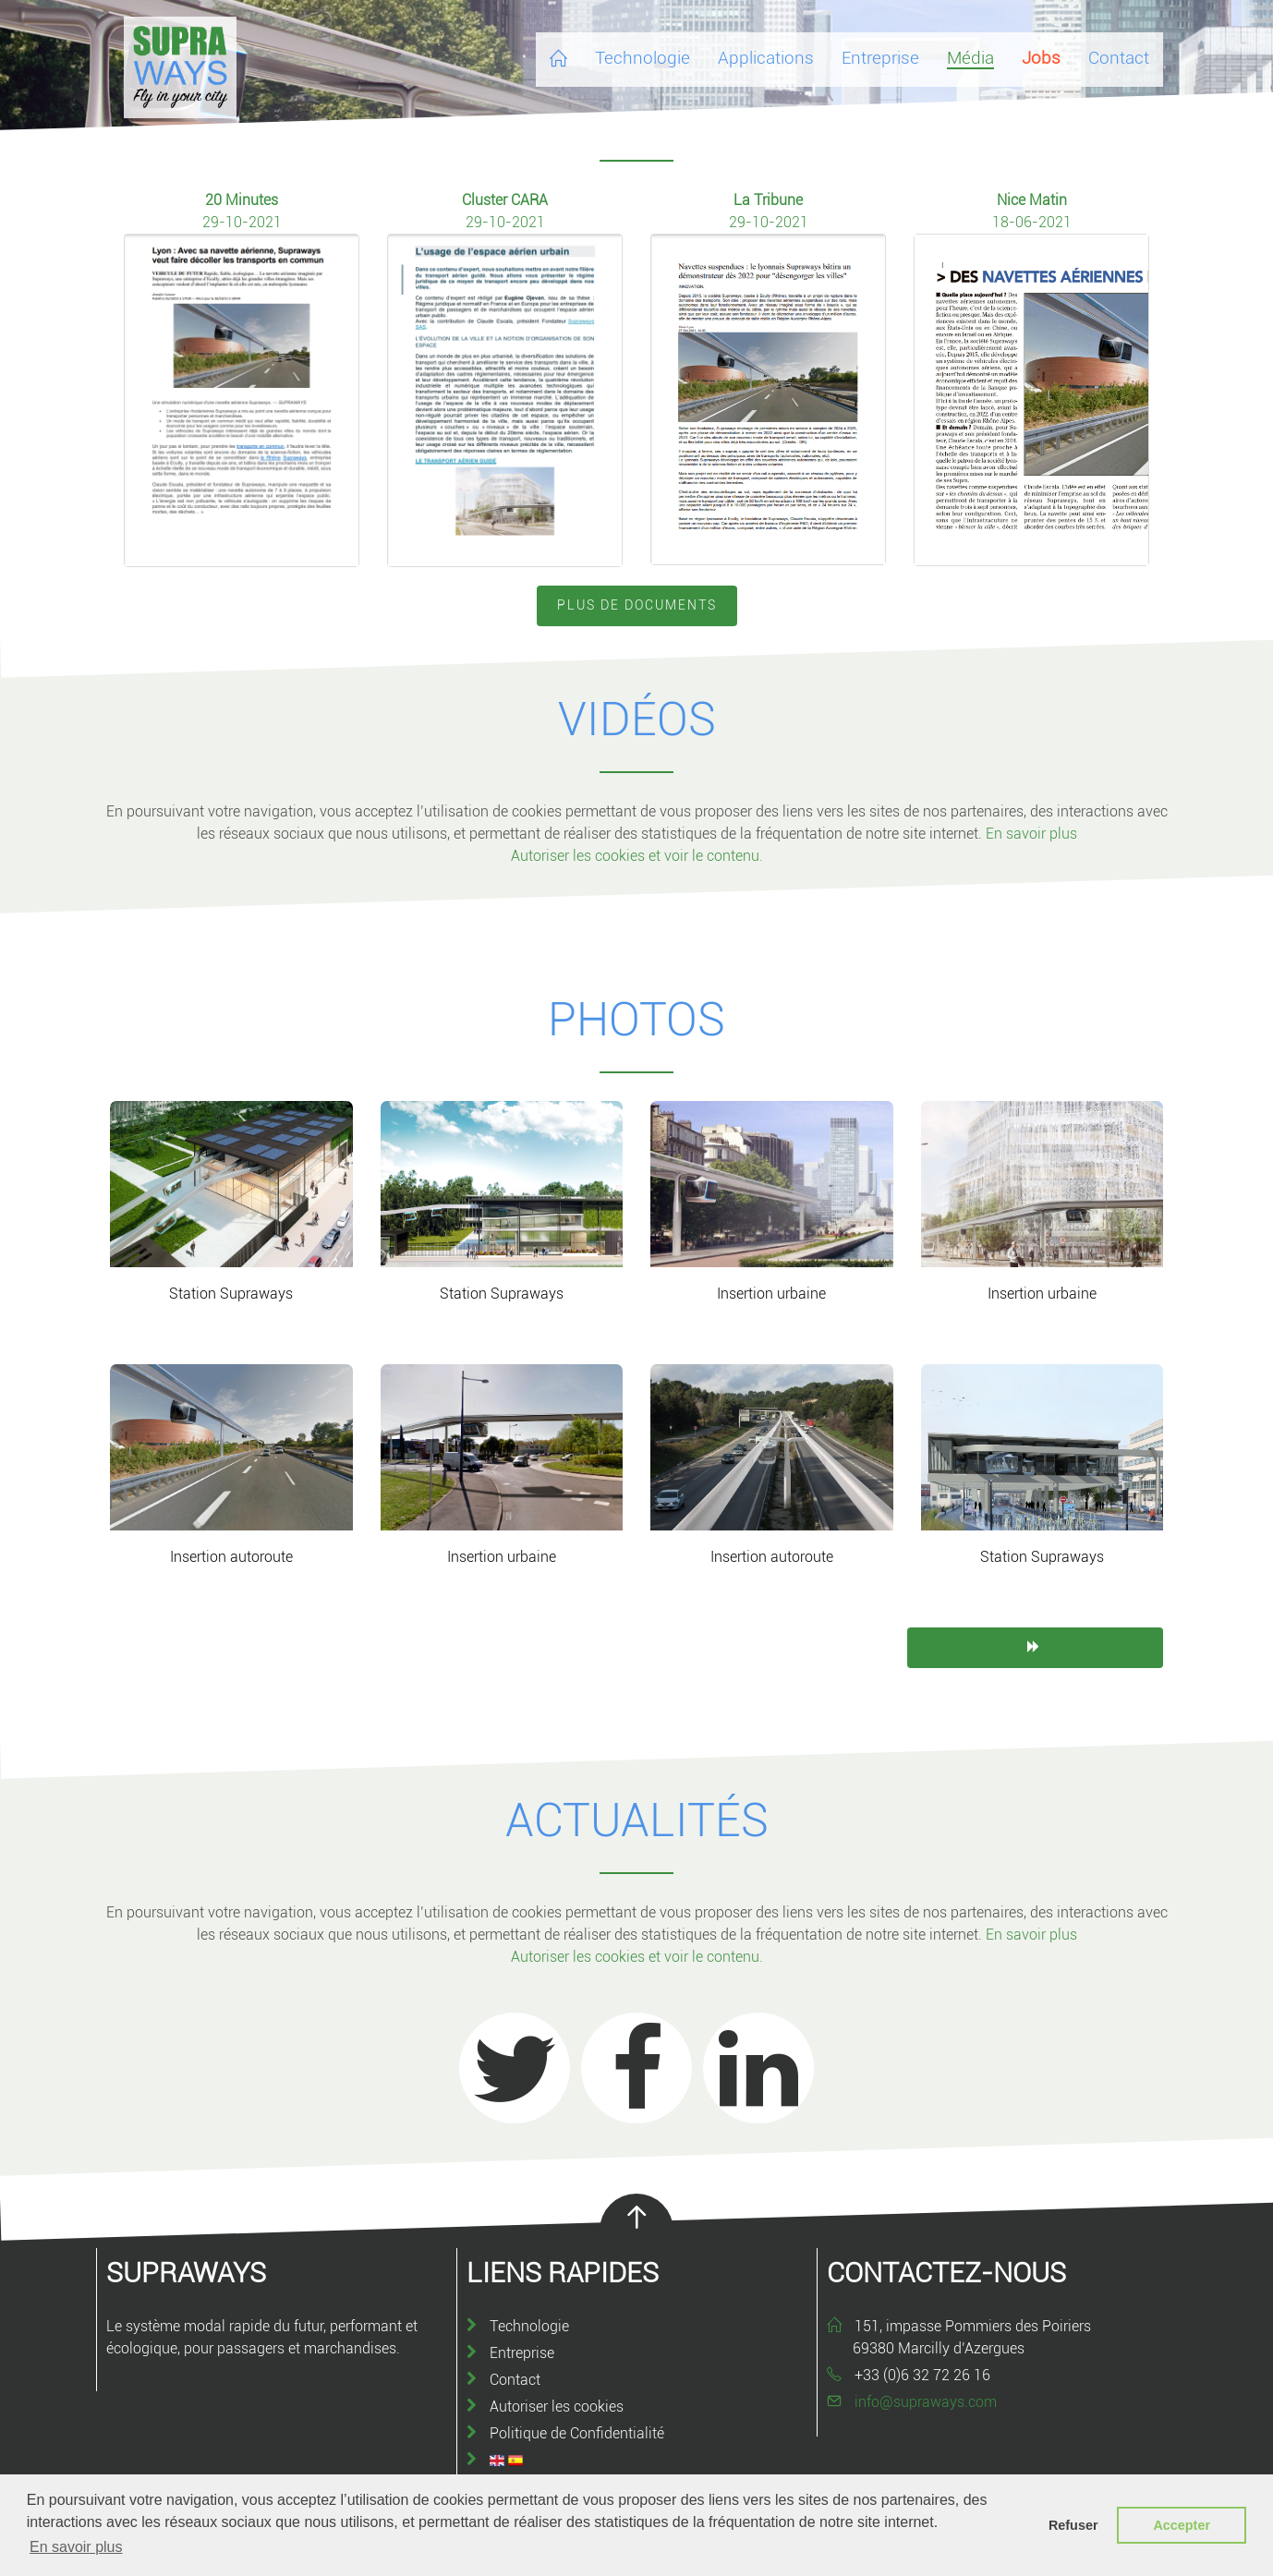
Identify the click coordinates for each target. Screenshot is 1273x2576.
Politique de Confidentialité (577, 2433)
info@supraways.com (926, 2402)
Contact (515, 2380)
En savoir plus (1031, 833)
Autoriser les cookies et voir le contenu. (637, 856)
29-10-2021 (242, 222)
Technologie (529, 2326)
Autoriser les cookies (557, 2406)
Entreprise (522, 2353)
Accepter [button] (1181, 2525)
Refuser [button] (1073, 2525)
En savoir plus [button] (76, 2547)
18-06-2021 (1032, 222)
